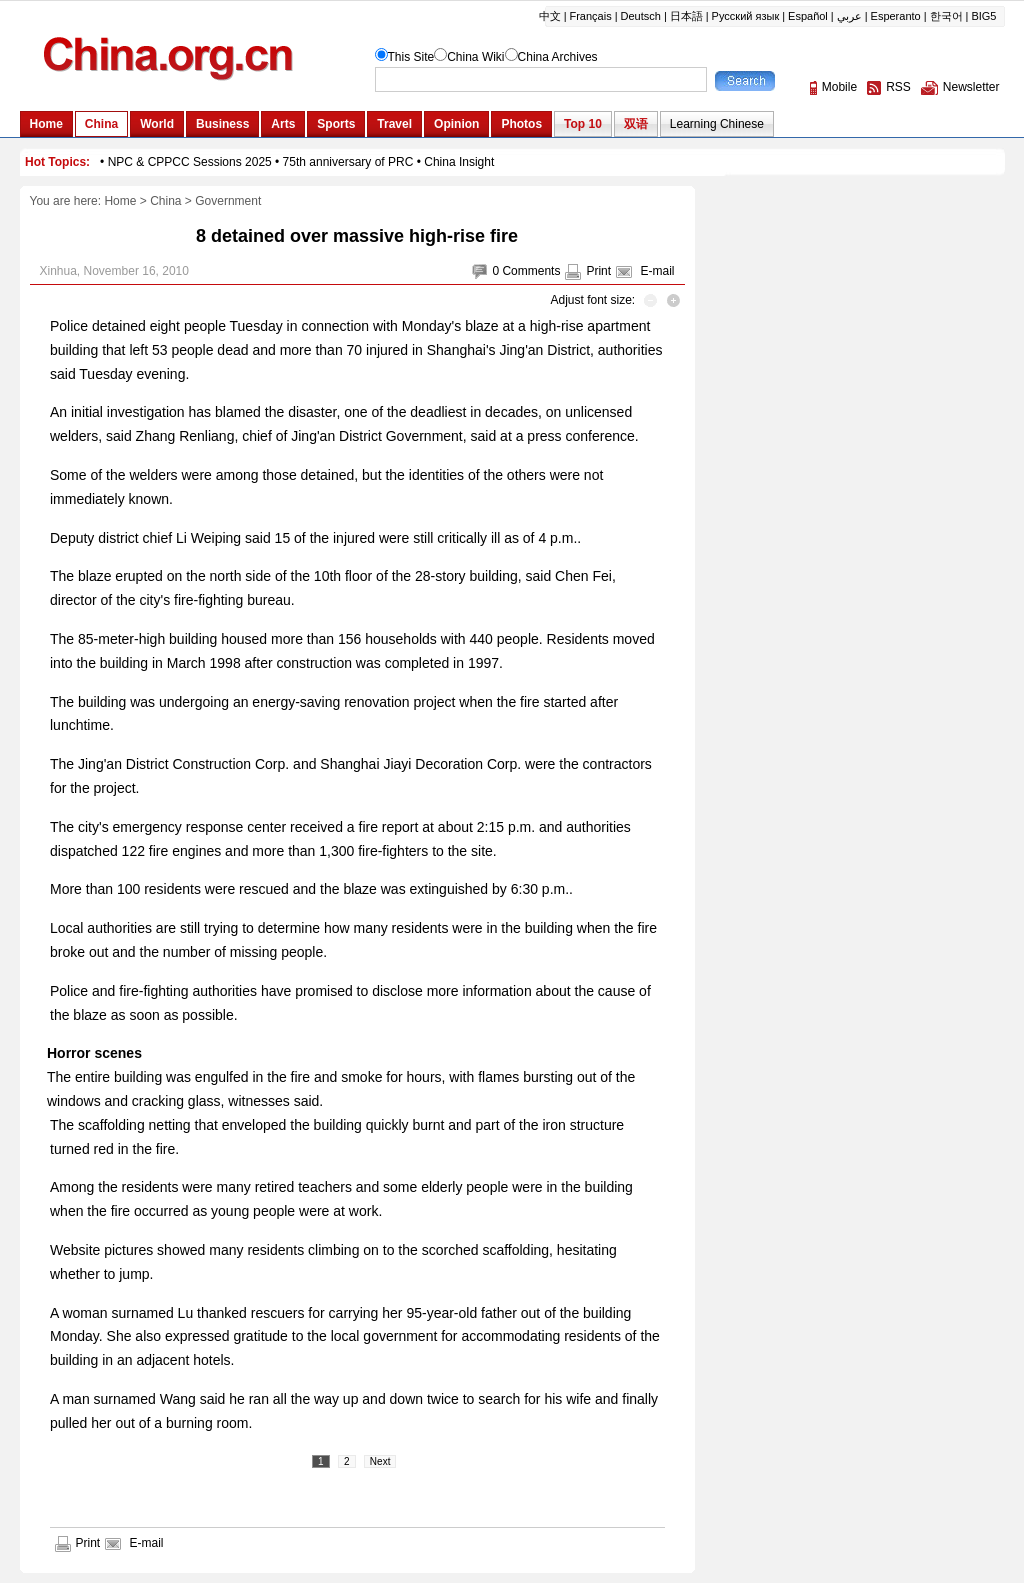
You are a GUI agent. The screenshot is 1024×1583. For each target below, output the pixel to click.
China (165, 201)
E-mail (657, 271)
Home (120, 201)
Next (380, 1461)
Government (228, 201)
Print (598, 271)
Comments (531, 271)
